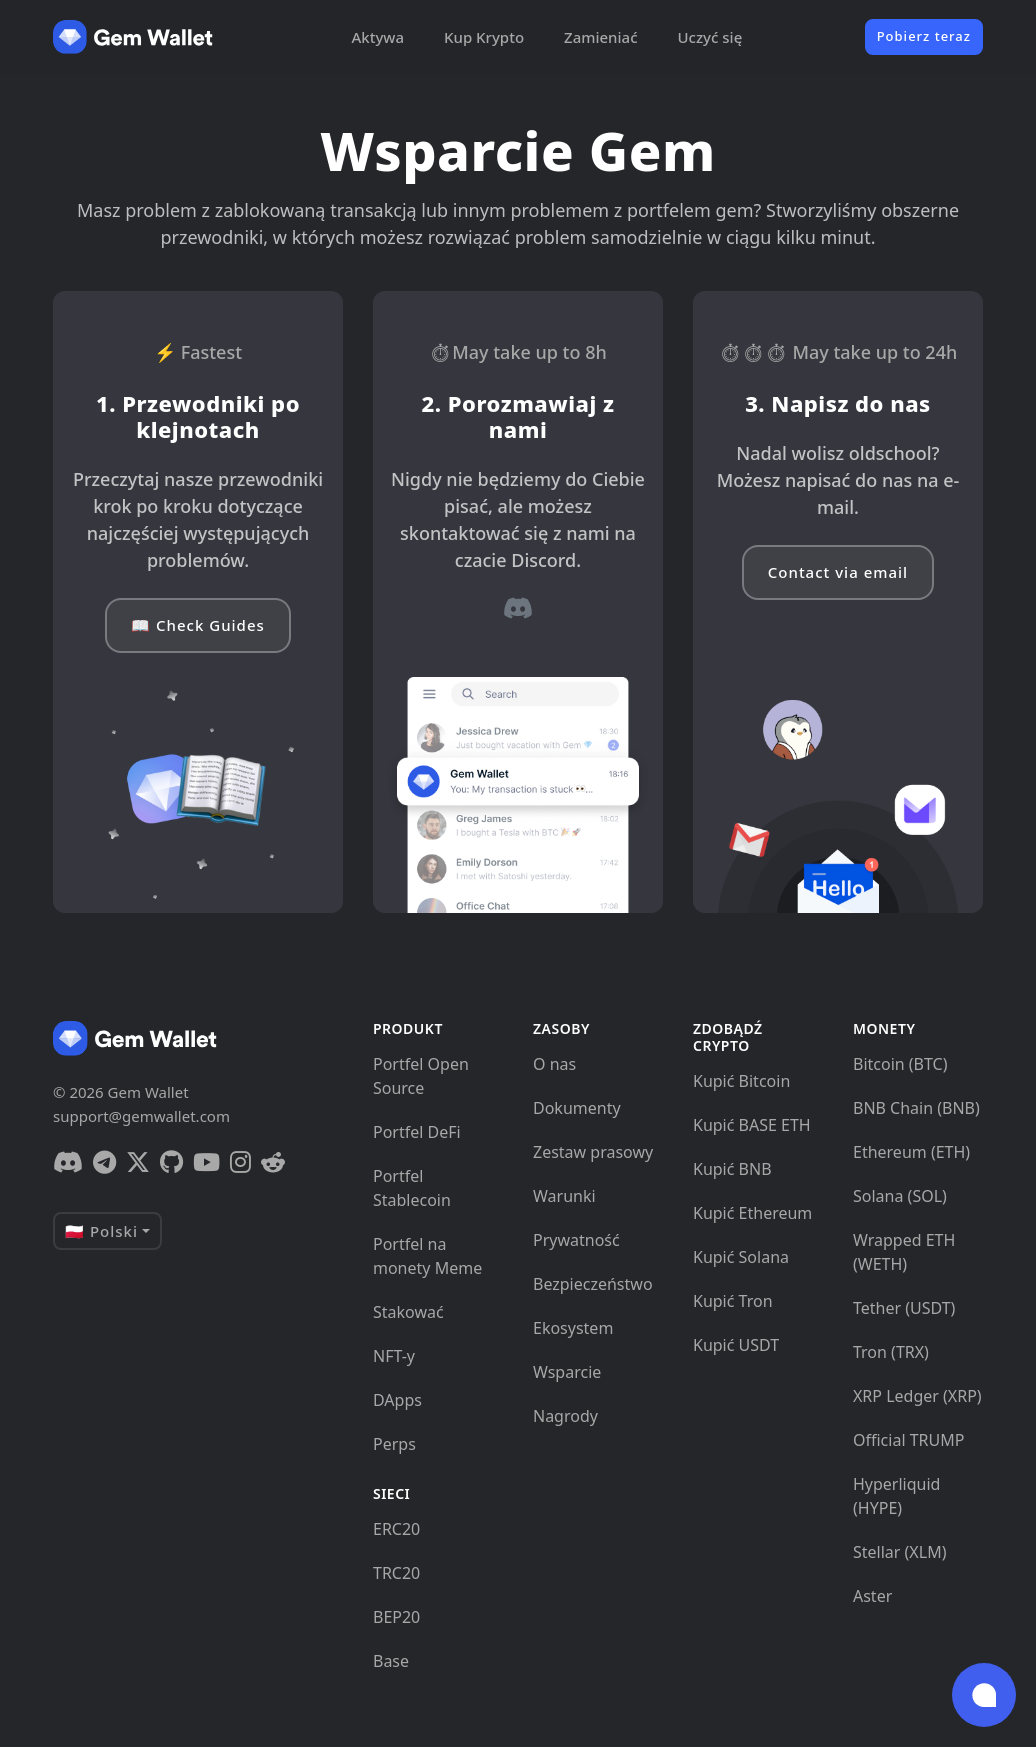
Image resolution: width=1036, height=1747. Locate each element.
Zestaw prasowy (593, 1152)
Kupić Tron (733, 1301)
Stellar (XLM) (899, 1552)
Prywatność (576, 1240)
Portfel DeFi (417, 1132)
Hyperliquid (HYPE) (896, 1496)
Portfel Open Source (421, 1076)
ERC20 (396, 1529)
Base (391, 1661)
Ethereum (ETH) (911, 1152)
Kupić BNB (732, 1169)
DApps (397, 1400)
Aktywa (377, 37)
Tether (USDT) (904, 1308)
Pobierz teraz (924, 36)
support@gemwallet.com (141, 1116)
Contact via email (838, 572)
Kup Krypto (484, 37)
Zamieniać (600, 37)
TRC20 (396, 1573)
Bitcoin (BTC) (900, 1064)
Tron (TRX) (891, 1352)
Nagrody (565, 1416)
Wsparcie (567, 1372)
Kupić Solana (741, 1257)
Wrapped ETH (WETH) (904, 1252)
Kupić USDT (736, 1345)
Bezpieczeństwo (593, 1284)
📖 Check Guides (198, 625)
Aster (872, 1596)
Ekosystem (573, 1328)
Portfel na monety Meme (427, 1256)
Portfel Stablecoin (412, 1188)
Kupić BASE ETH (752, 1125)
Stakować (408, 1312)
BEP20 (396, 1617)
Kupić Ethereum (752, 1213)
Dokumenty (577, 1108)
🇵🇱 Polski (101, 1231)
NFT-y (394, 1356)
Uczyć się (710, 37)
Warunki (564, 1196)
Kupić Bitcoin (741, 1081)
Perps (394, 1444)
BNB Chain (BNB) (916, 1108)
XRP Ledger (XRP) (917, 1396)
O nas (554, 1064)
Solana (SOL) (900, 1196)
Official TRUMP (908, 1440)
